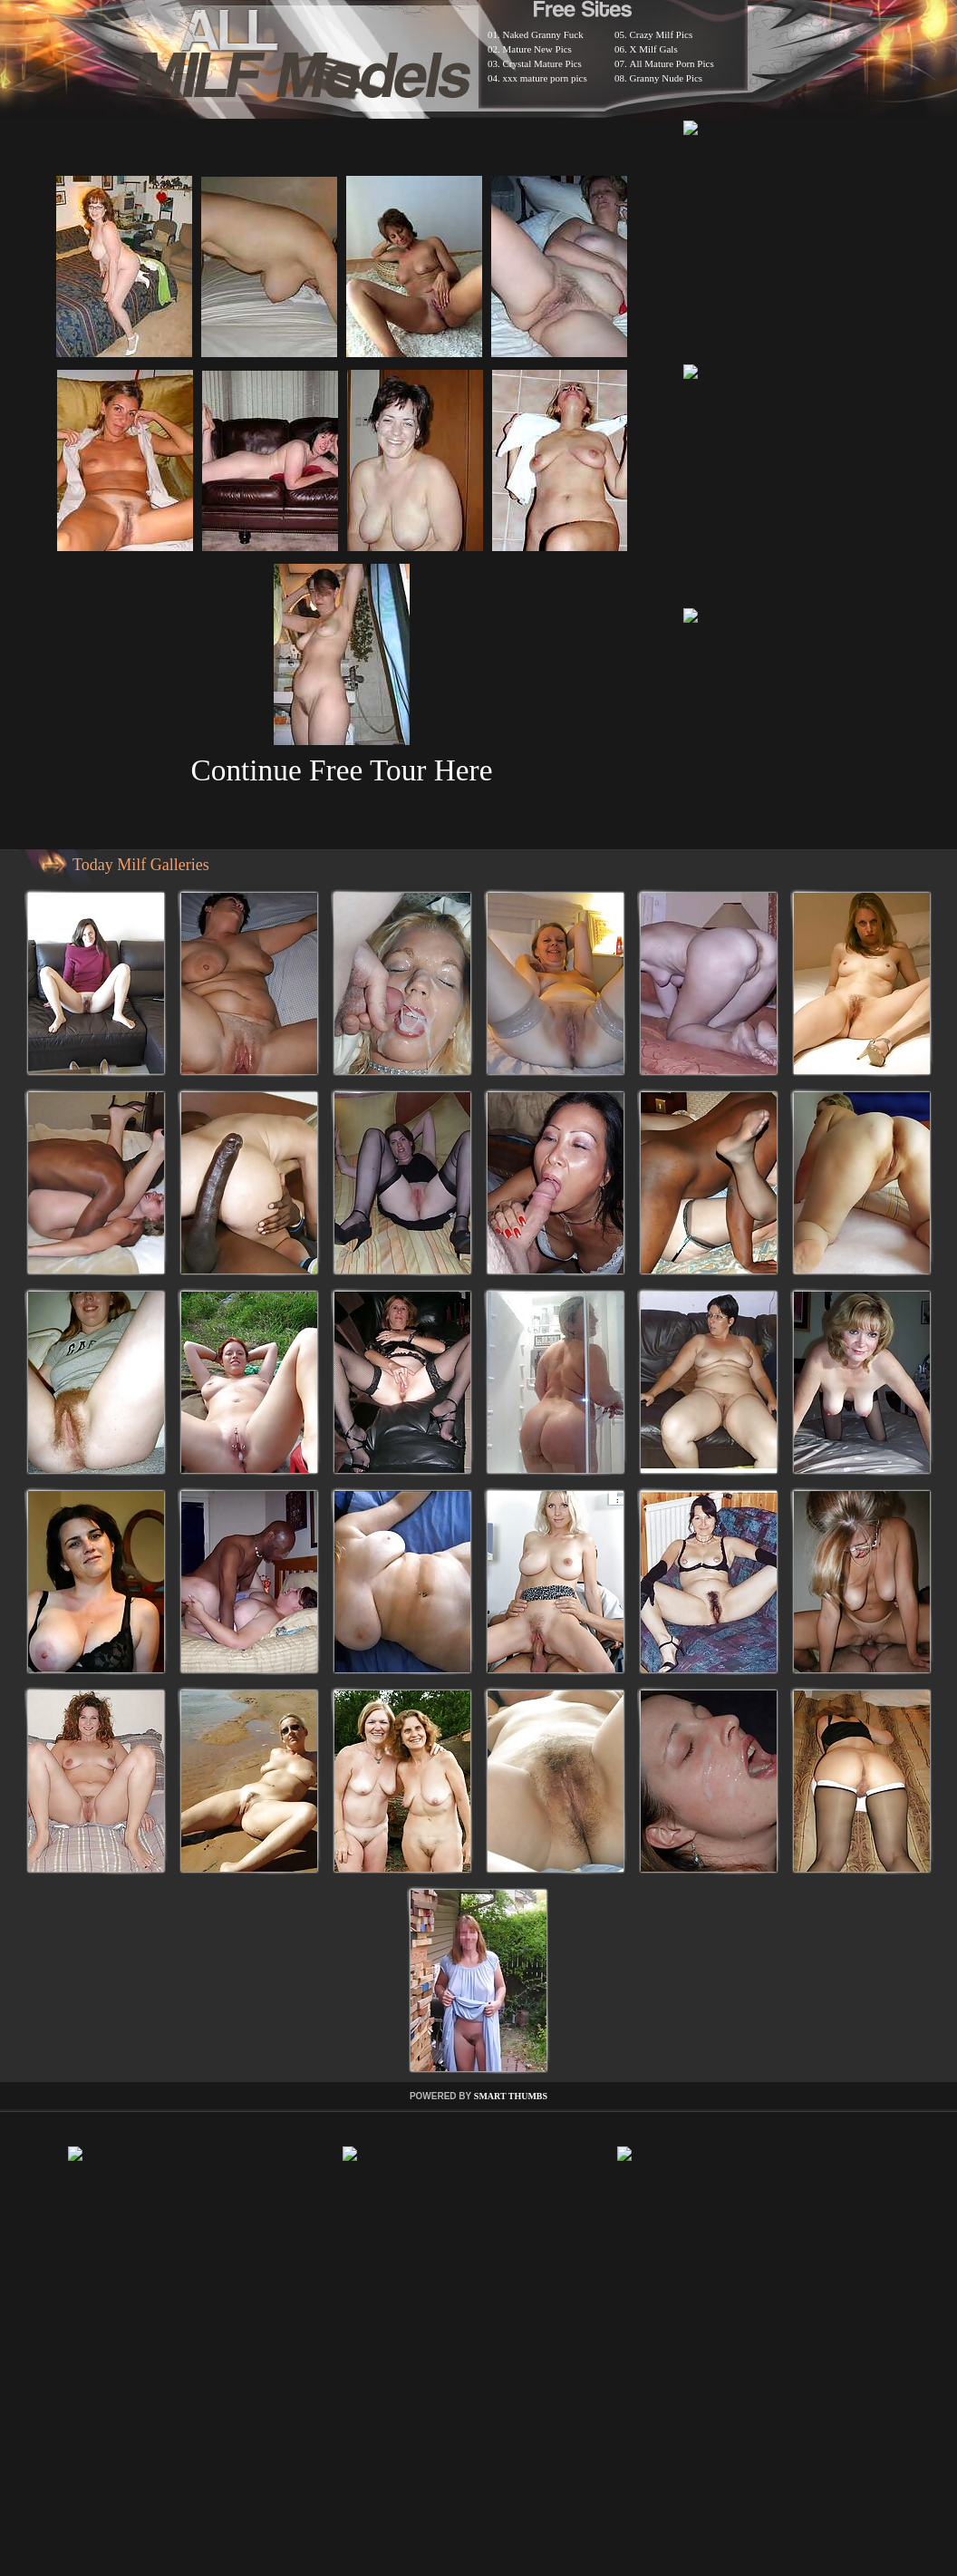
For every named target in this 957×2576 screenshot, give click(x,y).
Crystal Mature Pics (542, 63)
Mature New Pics (537, 49)
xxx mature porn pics (545, 78)
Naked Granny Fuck (543, 34)
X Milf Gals (654, 49)
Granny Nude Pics (666, 78)
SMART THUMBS (510, 2096)
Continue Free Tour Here (341, 770)
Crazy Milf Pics (661, 34)
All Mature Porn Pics (672, 63)
